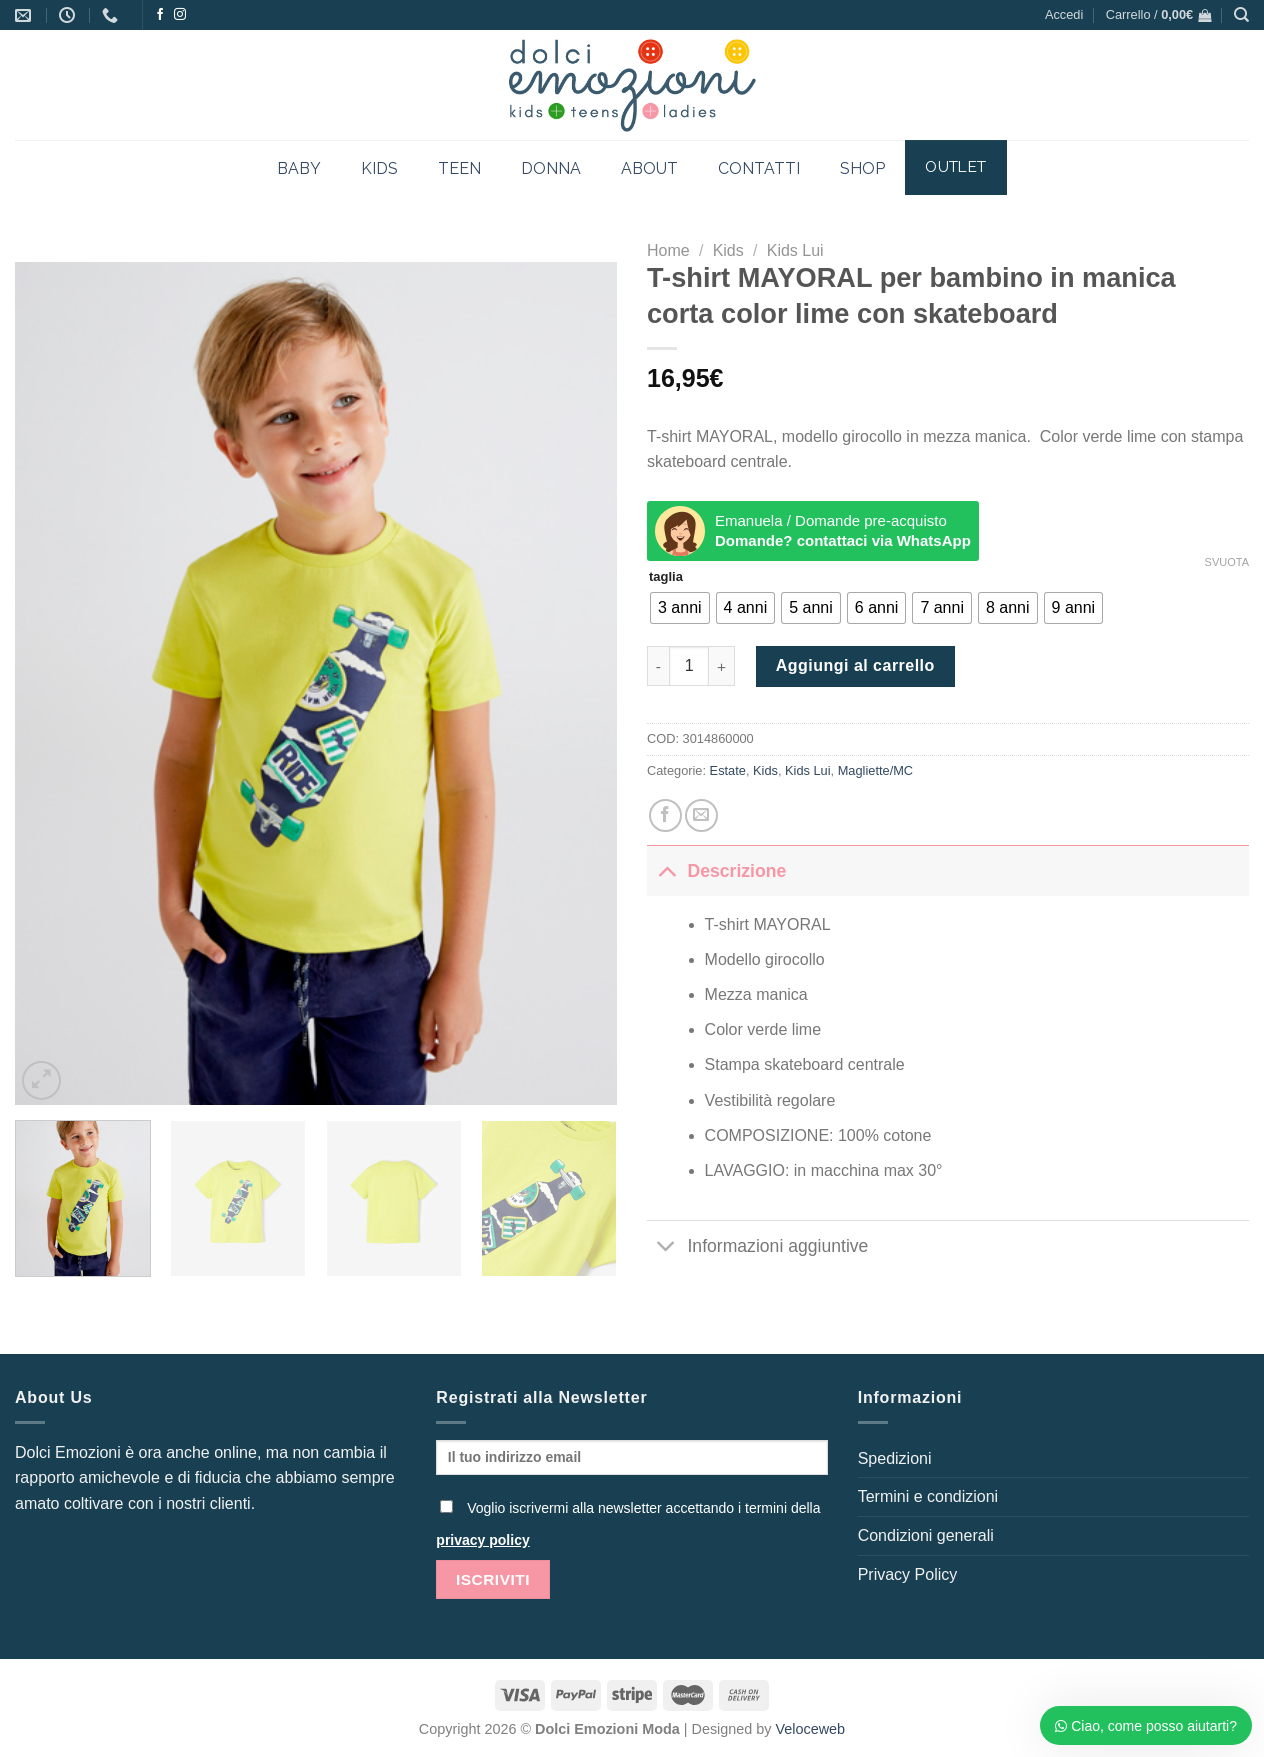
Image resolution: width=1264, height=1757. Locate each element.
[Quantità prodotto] (689, 666)
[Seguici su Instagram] (180, 15)
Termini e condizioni (928, 1496)
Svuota (1227, 562)
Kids (728, 250)
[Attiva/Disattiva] (666, 870)
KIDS (379, 168)
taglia (666, 577)
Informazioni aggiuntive (757, 1247)
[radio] (680, 608)
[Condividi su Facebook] (665, 815)
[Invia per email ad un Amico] (701, 815)
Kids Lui (795, 250)
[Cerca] (1241, 15)
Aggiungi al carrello (855, 665)
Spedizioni (895, 1458)
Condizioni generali (926, 1535)
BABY (299, 168)
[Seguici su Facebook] (160, 15)
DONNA (551, 168)
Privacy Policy (908, 1574)
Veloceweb (811, 1729)
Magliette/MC (875, 770)
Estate (728, 770)
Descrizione (716, 870)
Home (668, 250)
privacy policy (482, 1540)
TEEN (459, 168)
